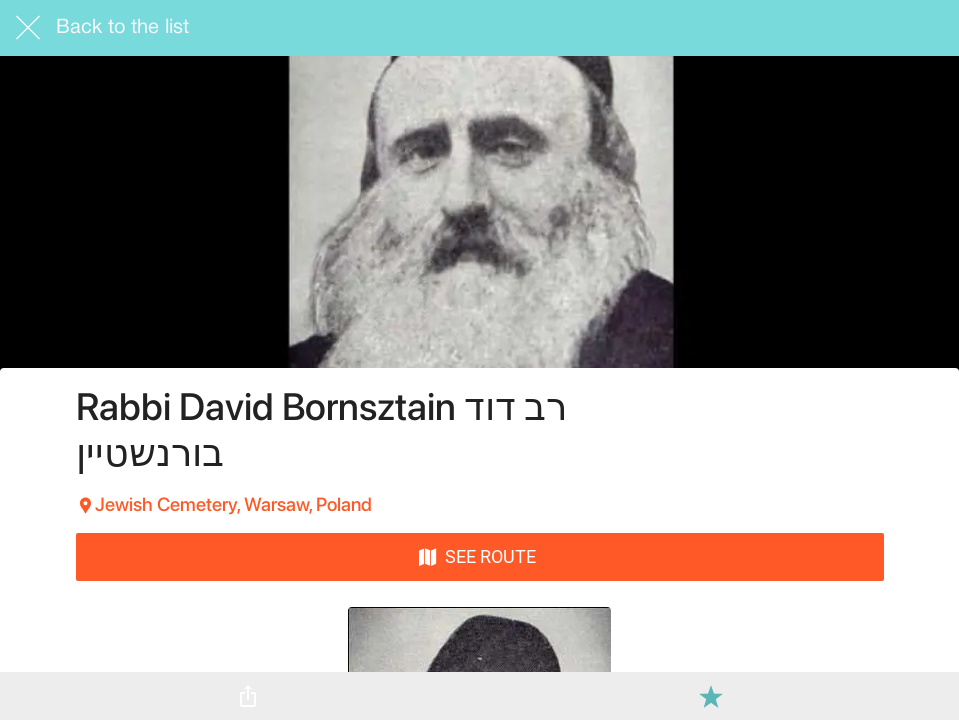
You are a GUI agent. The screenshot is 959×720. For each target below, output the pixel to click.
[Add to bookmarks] (711, 696)
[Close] (28, 28)
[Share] (248, 696)
